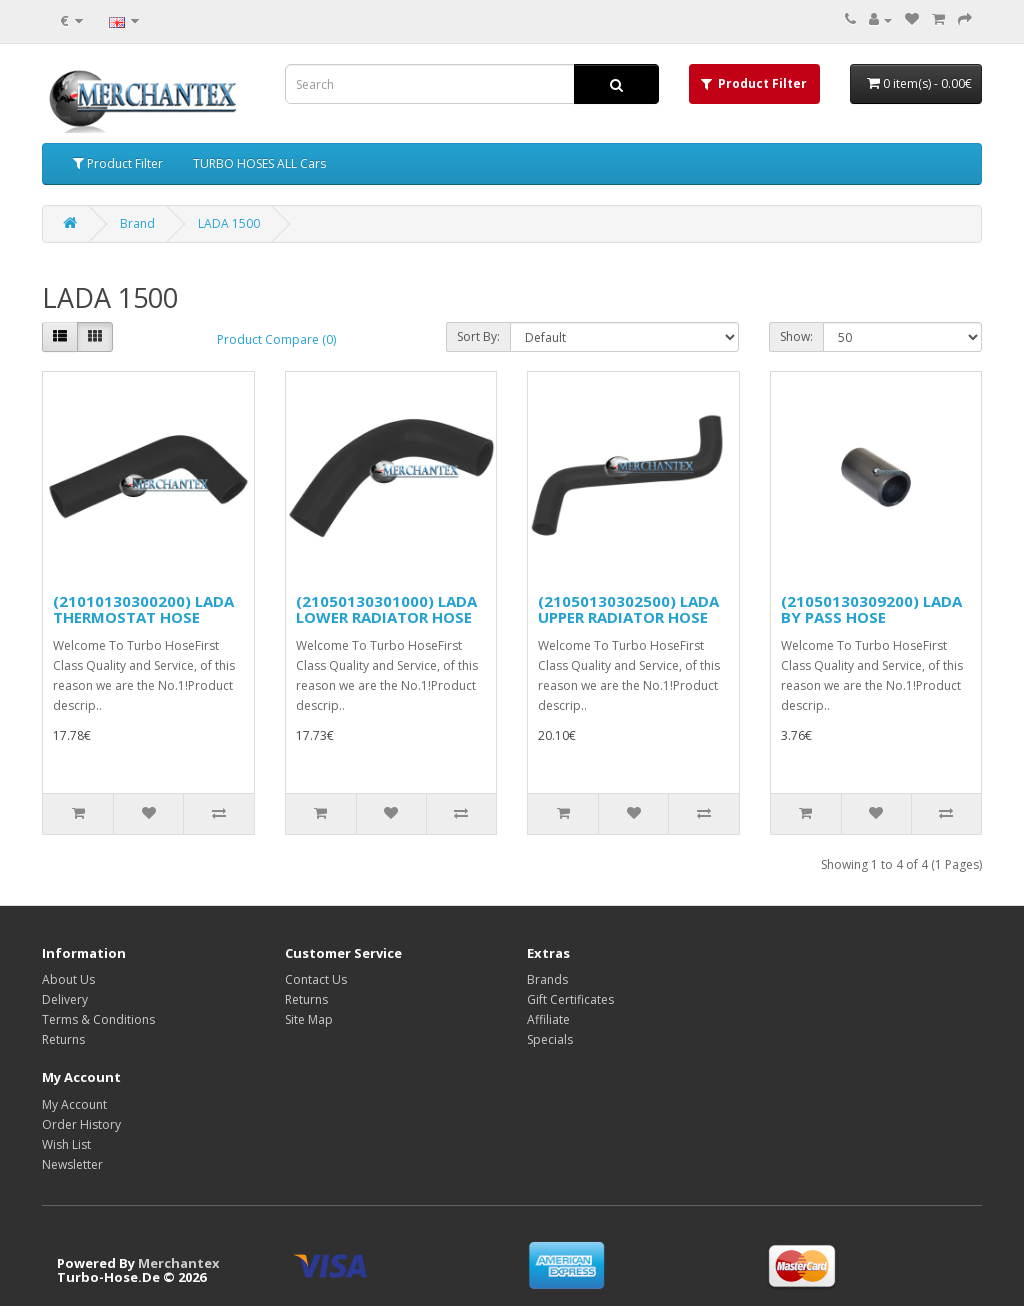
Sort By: (478, 336)
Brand (137, 223)
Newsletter (72, 1164)
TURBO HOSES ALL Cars (259, 163)
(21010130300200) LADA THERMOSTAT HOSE (143, 609)
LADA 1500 (229, 223)
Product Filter (118, 163)
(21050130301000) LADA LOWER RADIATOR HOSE (386, 609)
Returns (63, 1039)
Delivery (65, 999)
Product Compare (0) (276, 339)
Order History (81, 1124)
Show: (796, 336)
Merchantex (179, 1263)
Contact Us (316, 979)
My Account (74, 1104)
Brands (547, 979)
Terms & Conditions (98, 1019)
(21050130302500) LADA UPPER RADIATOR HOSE (628, 609)
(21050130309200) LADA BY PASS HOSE (871, 609)
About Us (68, 979)
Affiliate (548, 1019)
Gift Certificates (570, 999)
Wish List (66, 1144)
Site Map (309, 1019)
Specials (550, 1039)
